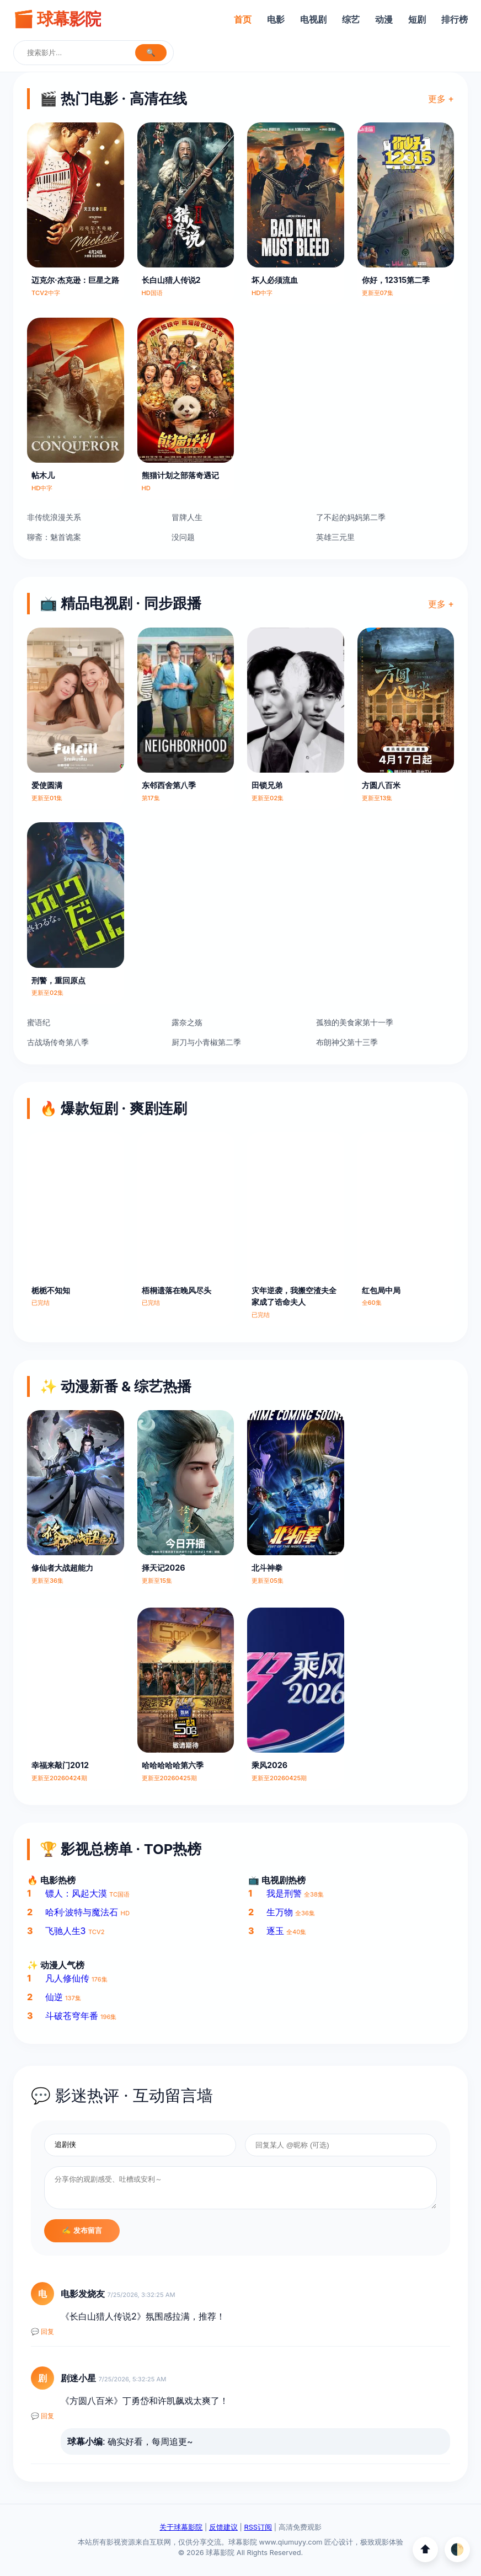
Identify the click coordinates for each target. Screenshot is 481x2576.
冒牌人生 (187, 517)
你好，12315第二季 (396, 280)
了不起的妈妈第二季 (351, 517)
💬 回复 (42, 2332)
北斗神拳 (267, 1567)
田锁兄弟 (267, 785)
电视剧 (313, 19)
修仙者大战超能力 (62, 1567)
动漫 (384, 19)
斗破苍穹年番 (71, 2015)
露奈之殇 (187, 1022)
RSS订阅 (258, 2527)
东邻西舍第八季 (169, 785)
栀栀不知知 (50, 1290)
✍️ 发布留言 (82, 2230)
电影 (276, 19)
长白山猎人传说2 (171, 280)
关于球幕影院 (180, 2527)
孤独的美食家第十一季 (354, 1022)
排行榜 (454, 19)
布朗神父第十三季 (347, 1042)
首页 (243, 19)
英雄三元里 (335, 537)
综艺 (351, 19)
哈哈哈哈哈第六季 (173, 1765)
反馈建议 (223, 2527)
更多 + (441, 98)
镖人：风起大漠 (76, 1893)
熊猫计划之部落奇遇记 (180, 475)
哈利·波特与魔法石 (82, 1912)
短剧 (417, 19)
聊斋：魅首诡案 (54, 537)
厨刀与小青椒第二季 (206, 1042)
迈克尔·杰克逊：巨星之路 (75, 280)
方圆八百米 (381, 785)
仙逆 (54, 1996)
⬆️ (425, 2549)
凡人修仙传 (67, 1978)
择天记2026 (163, 1567)
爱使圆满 (46, 785)
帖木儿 (43, 475)
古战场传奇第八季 (58, 1042)
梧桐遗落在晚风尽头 (176, 1290)
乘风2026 (269, 1765)
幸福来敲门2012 (60, 1765)
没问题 (183, 537)
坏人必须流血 (275, 280)
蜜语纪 (38, 1022)
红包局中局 (381, 1290)
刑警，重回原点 (58, 980)
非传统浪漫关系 (54, 517)
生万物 (279, 1912)
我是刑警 (284, 1893)
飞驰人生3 (65, 1930)
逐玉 (275, 1930)
